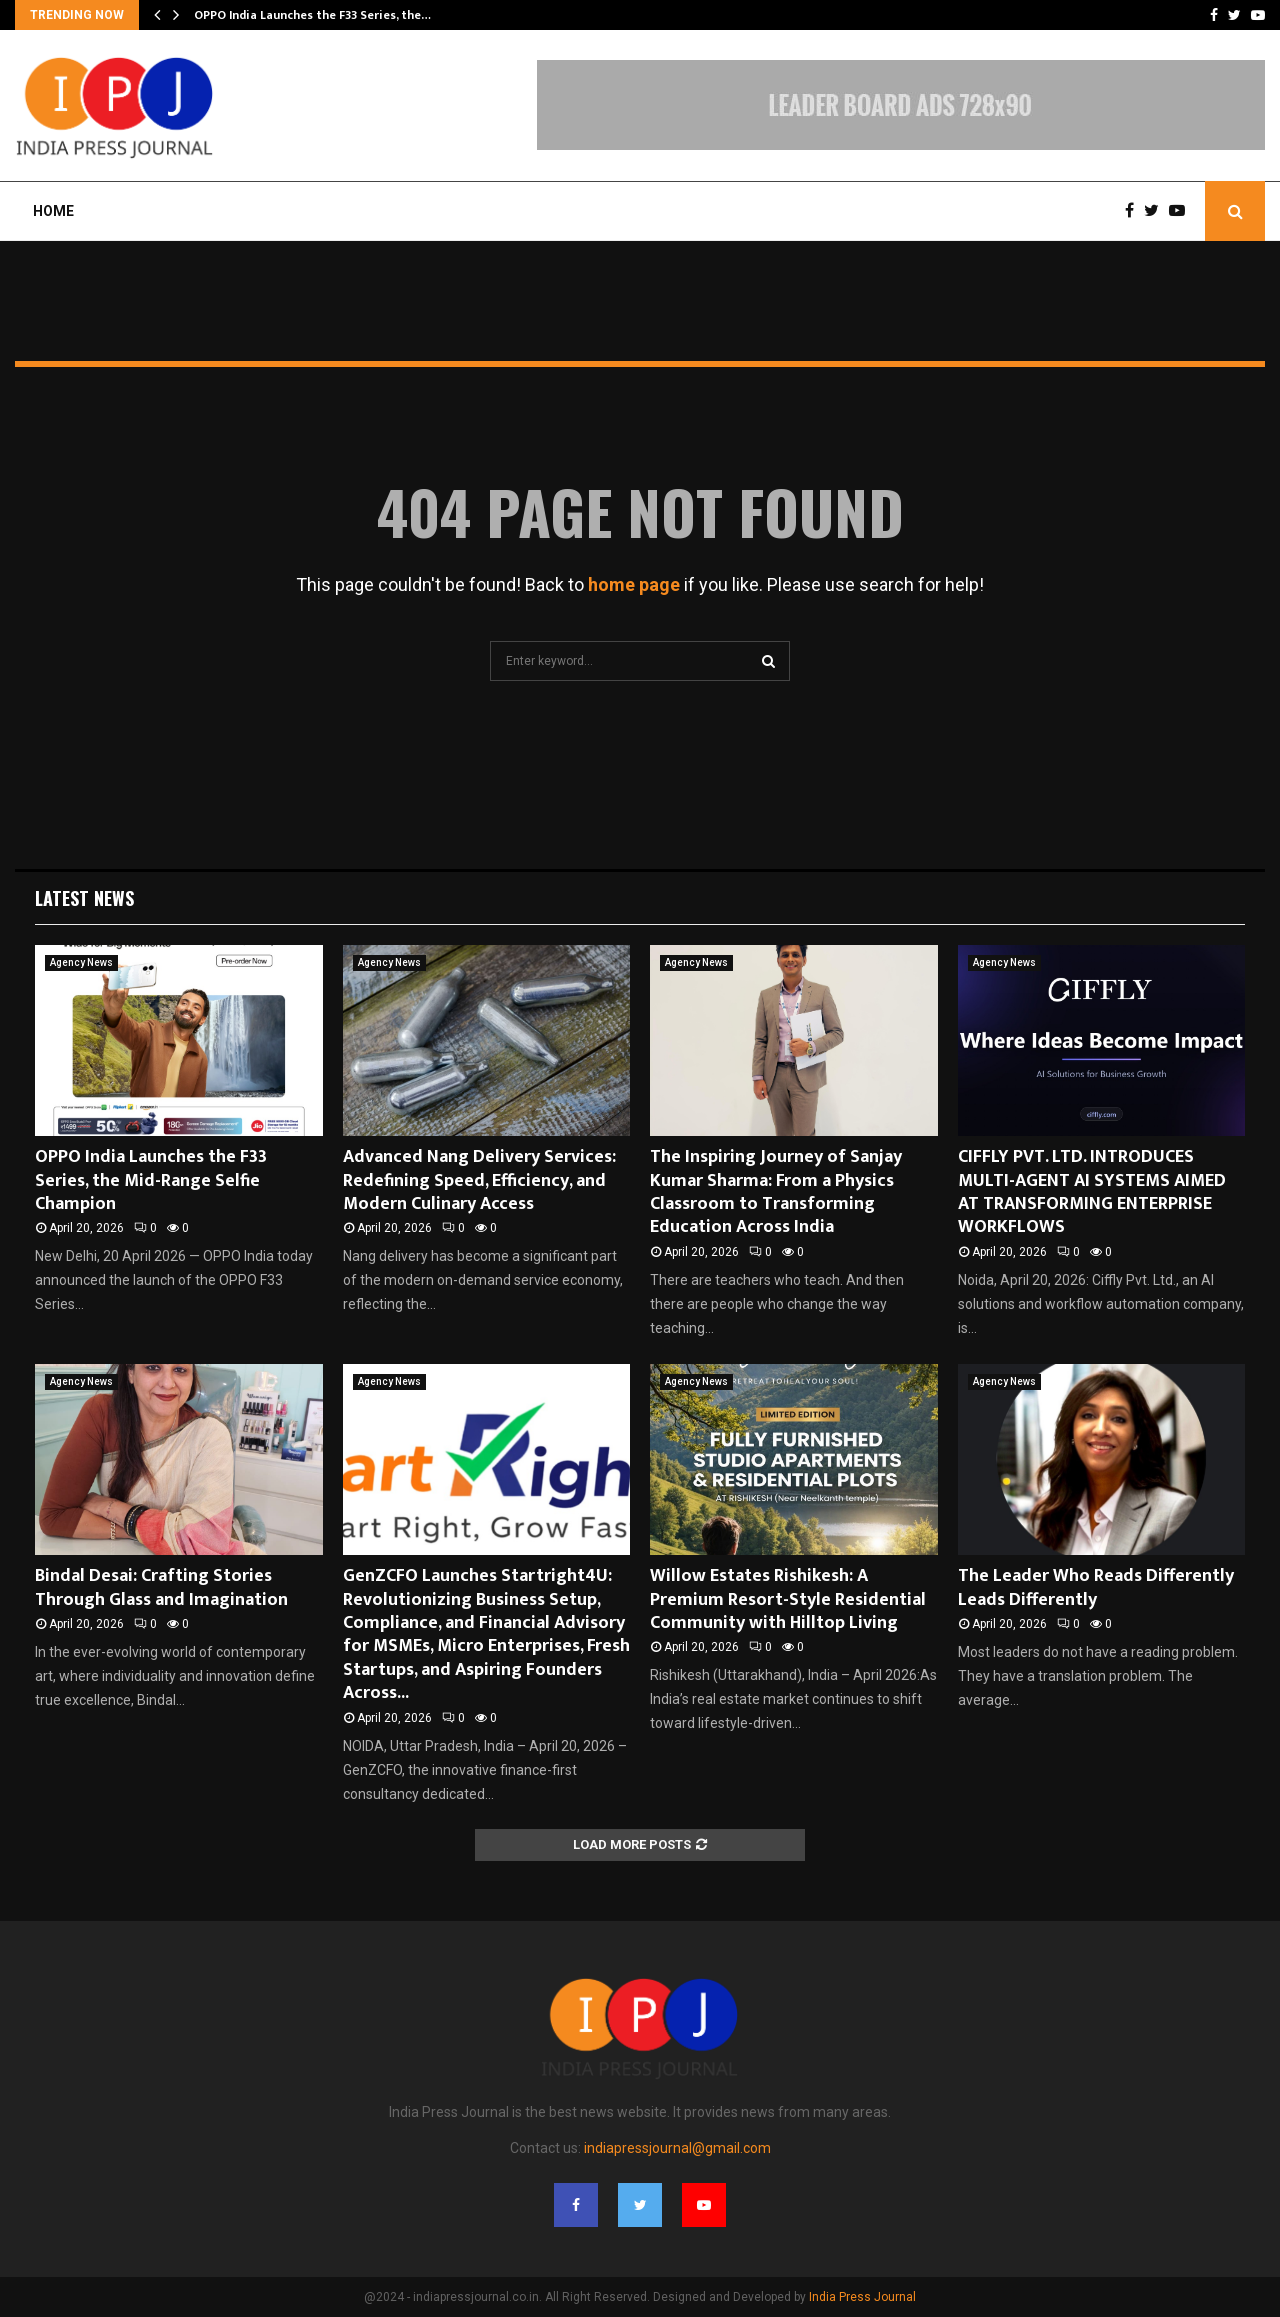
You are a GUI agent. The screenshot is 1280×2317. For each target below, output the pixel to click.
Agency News (81, 962)
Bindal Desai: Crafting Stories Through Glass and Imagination (161, 1587)
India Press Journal (862, 2297)
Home (53, 211)
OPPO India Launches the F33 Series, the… (312, 15)
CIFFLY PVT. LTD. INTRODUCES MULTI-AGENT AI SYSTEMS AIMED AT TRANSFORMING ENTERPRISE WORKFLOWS (1092, 1192)
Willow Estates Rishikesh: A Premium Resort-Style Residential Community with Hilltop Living (788, 1599)
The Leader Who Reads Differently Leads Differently (1096, 1587)
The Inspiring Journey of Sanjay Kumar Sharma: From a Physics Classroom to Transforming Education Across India (776, 1192)
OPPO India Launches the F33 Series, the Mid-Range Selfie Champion (151, 1180)
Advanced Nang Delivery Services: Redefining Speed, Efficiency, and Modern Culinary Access (479, 1180)
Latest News (84, 898)
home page (634, 584)
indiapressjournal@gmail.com (677, 2148)
